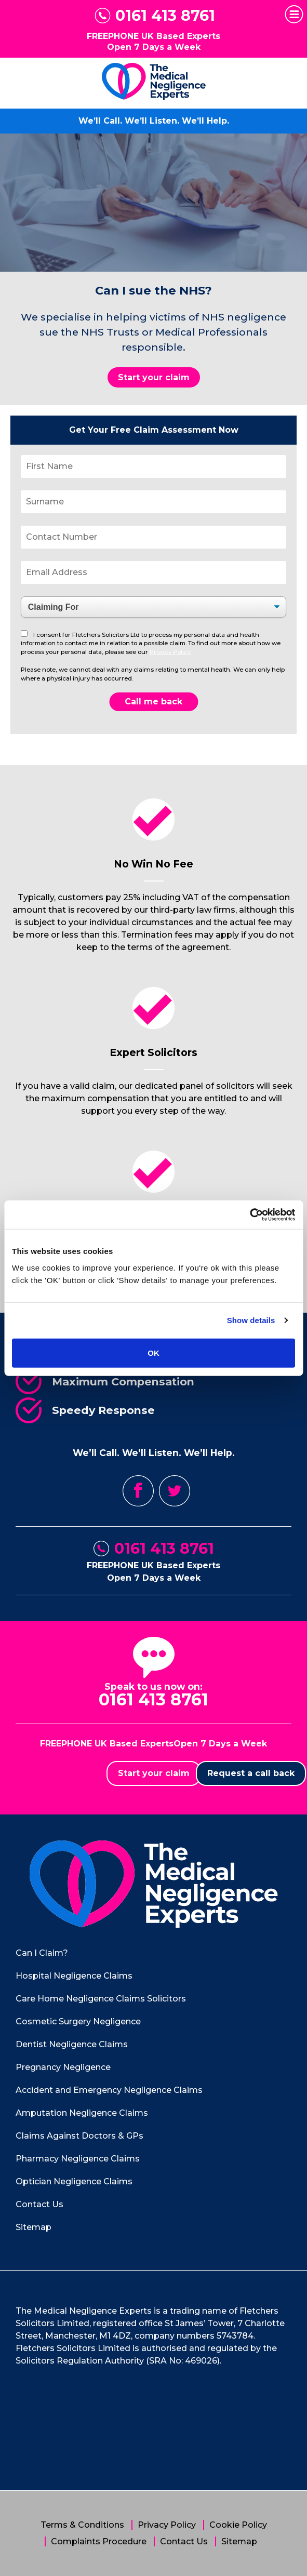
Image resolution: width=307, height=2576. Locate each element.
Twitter (174, 1490)
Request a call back (251, 1773)
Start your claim (154, 377)
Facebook (138, 1490)
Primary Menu (292, 15)
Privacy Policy (170, 652)
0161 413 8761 (165, 15)
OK (153, 1352)
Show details (251, 1320)
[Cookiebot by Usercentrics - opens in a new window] (249, 1214)
